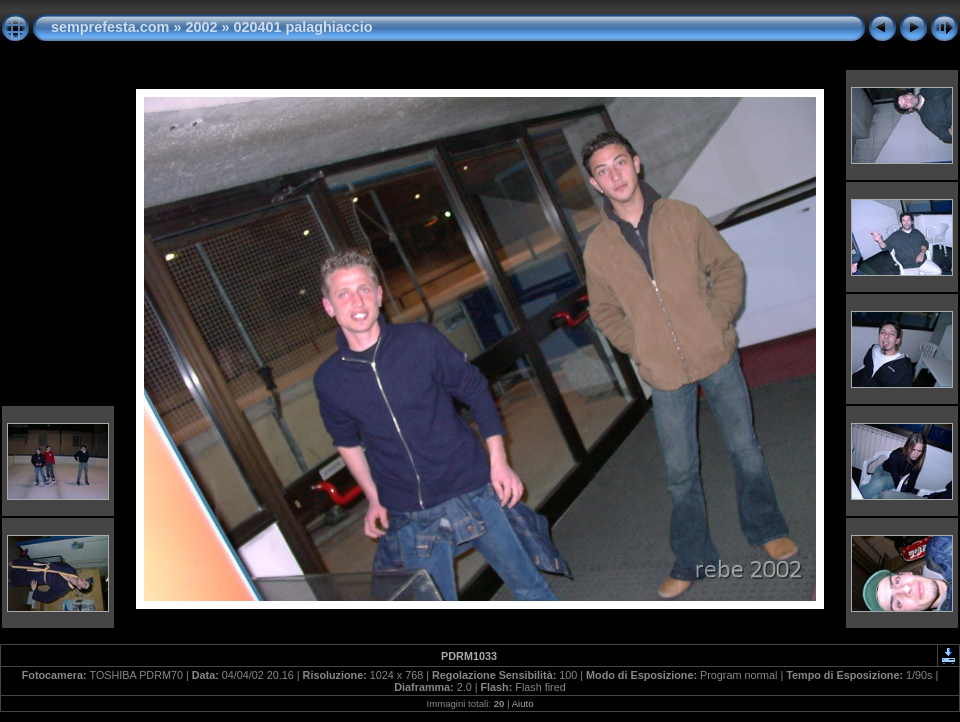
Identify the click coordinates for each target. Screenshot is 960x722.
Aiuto (523, 703)
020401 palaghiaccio (302, 27)
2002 (201, 27)
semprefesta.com (110, 27)
